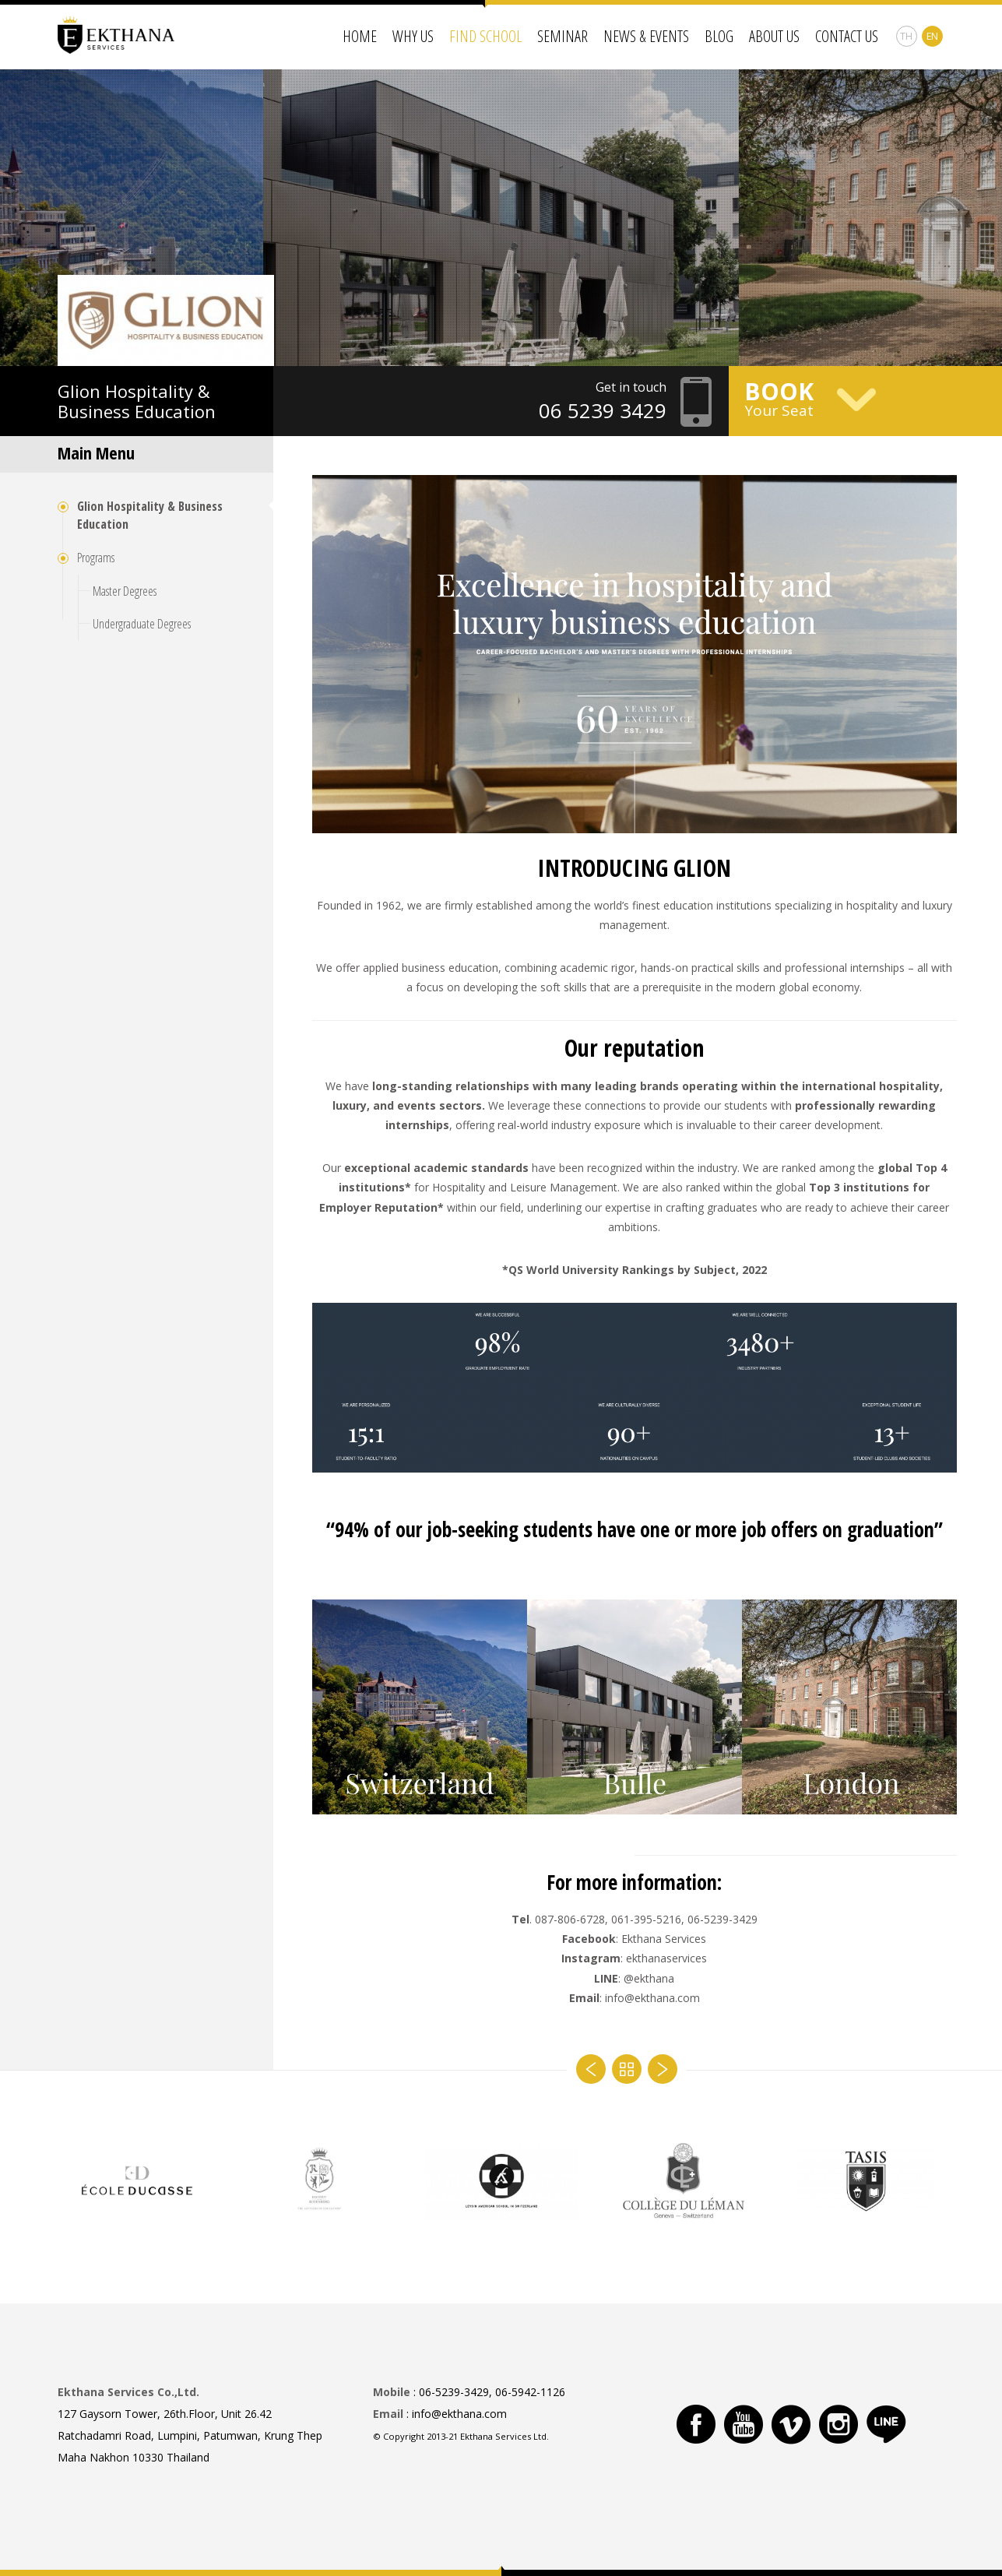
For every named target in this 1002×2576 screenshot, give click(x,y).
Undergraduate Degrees (142, 623)
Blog (719, 36)
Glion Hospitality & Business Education (150, 515)
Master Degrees (124, 591)
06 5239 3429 (602, 410)
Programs (95, 557)
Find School (485, 36)
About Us (774, 36)
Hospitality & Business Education (137, 401)
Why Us (413, 36)
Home (360, 36)
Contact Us (846, 36)
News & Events (646, 36)
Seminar (562, 36)
